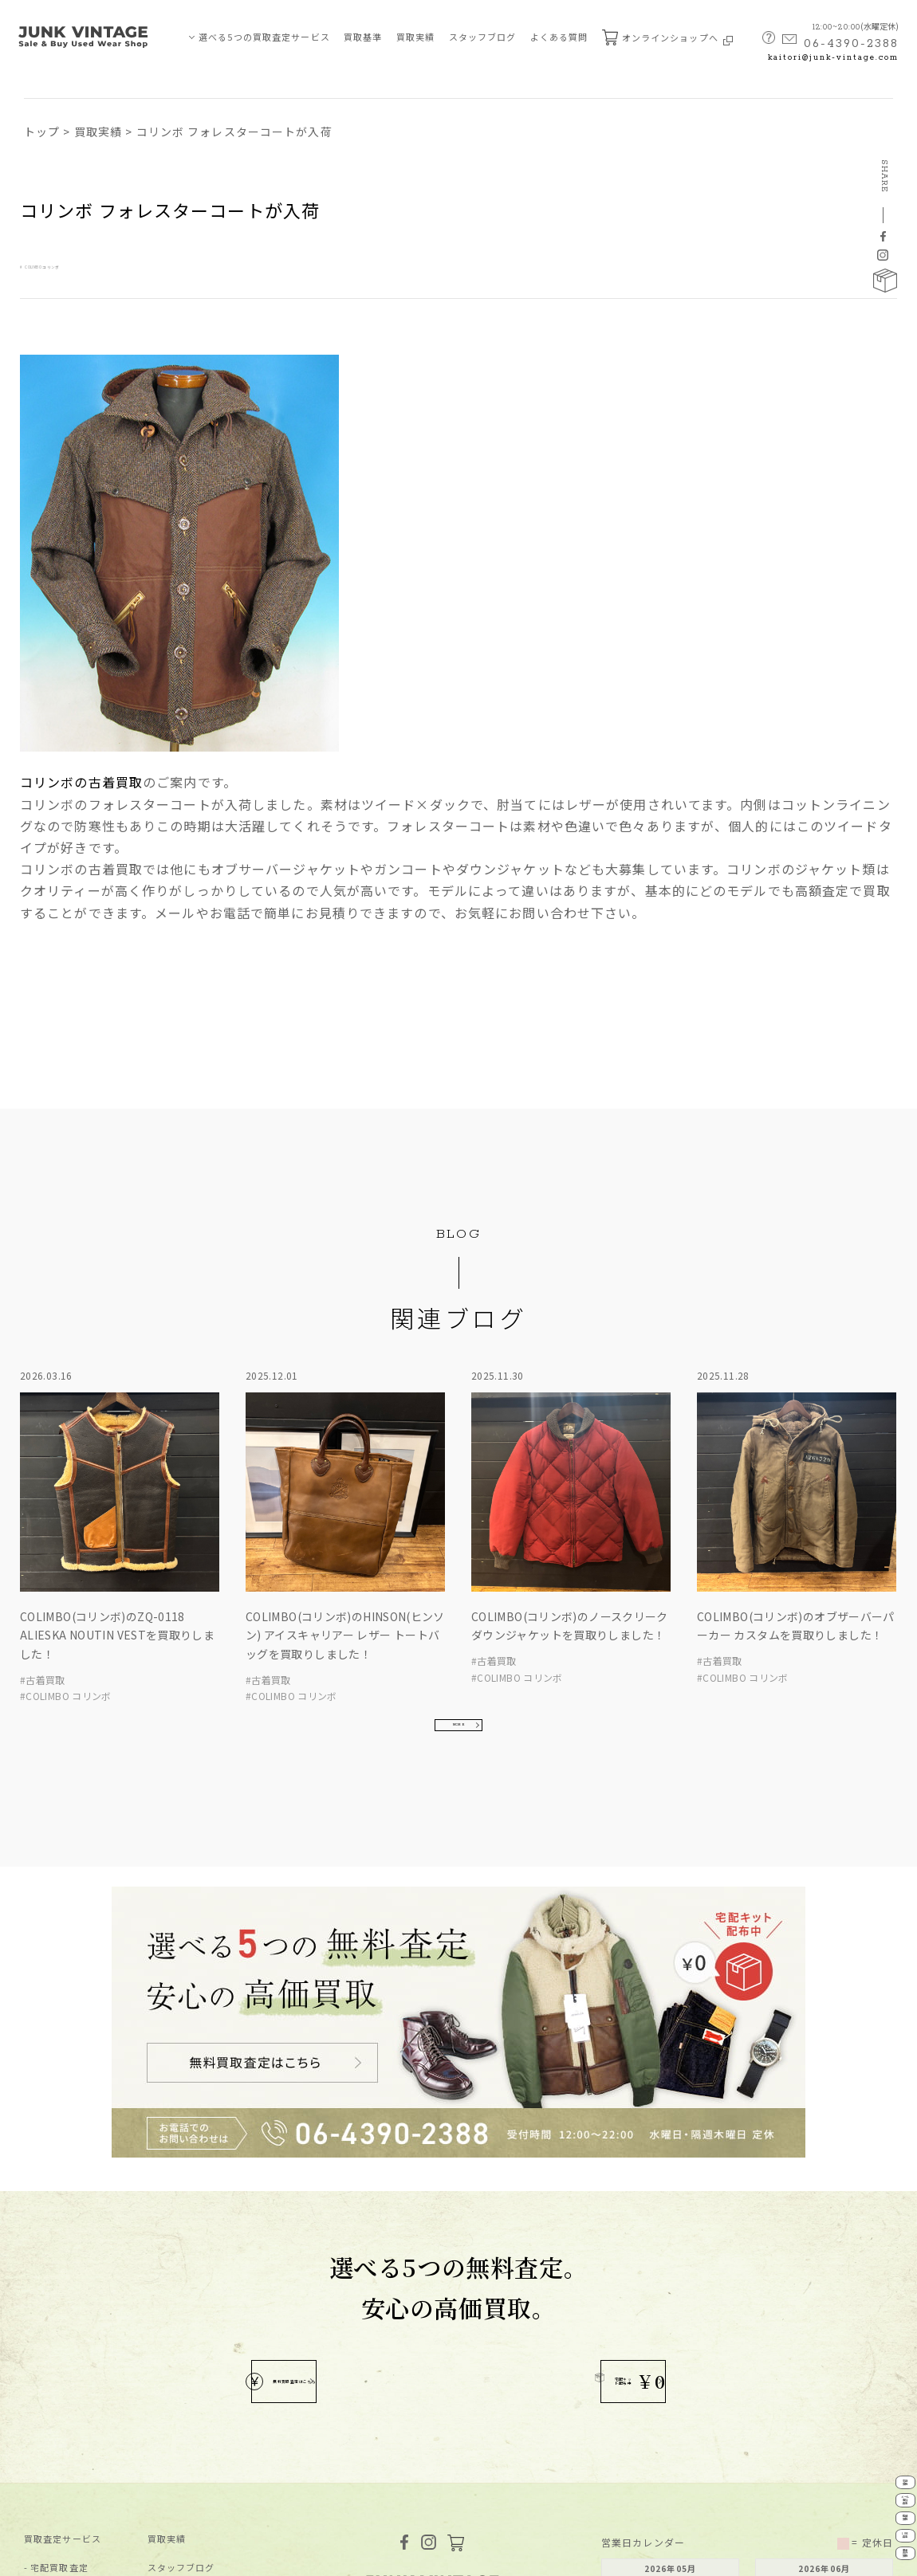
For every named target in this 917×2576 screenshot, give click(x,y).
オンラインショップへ (667, 37)
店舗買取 (49, 2336)
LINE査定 (884, 2493)
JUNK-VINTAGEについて (79, 2422)
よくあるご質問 (181, 2365)
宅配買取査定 (59, 2279)
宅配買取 (884, 2357)
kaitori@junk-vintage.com (833, 58)
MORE (458, 1587)
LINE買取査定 (60, 2365)
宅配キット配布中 (556, 2092)
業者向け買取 (59, 2393)
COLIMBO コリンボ (83, 264)
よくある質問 (559, 36)
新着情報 (167, 2307)
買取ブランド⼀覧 (186, 2336)
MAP (432, 2386)
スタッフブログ (483, 36)
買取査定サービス (62, 2250)
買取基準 (363, 36)
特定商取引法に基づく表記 (189, 2555)
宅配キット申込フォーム (201, 2422)
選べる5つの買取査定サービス (264, 36)
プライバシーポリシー (68, 2555)
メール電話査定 (884, 2402)
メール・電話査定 (69, 2307)
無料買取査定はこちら (341, 2093)
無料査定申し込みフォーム (205, 2393)
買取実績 (415, 36)
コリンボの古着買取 (81, 781)
